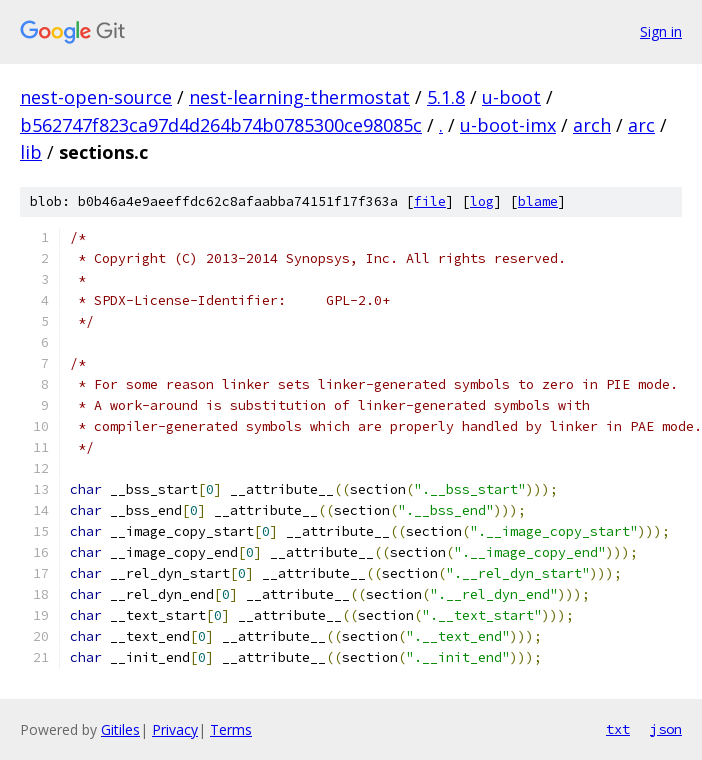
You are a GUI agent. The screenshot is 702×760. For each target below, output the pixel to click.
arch (592, 125)
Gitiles (120, 729)
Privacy (175, 729)
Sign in (661, 31)
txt (618, 729)
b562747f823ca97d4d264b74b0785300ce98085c (221, 125)
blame (538, 201)
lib (31, 152)
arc (641, 125)
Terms (231, 729)
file (430, 201)
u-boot (511, 97)
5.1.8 (446, 97)
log (482, 201)
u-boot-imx (508, 125)
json (666, 729)
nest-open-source (96, 97)
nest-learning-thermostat (299, 97)
